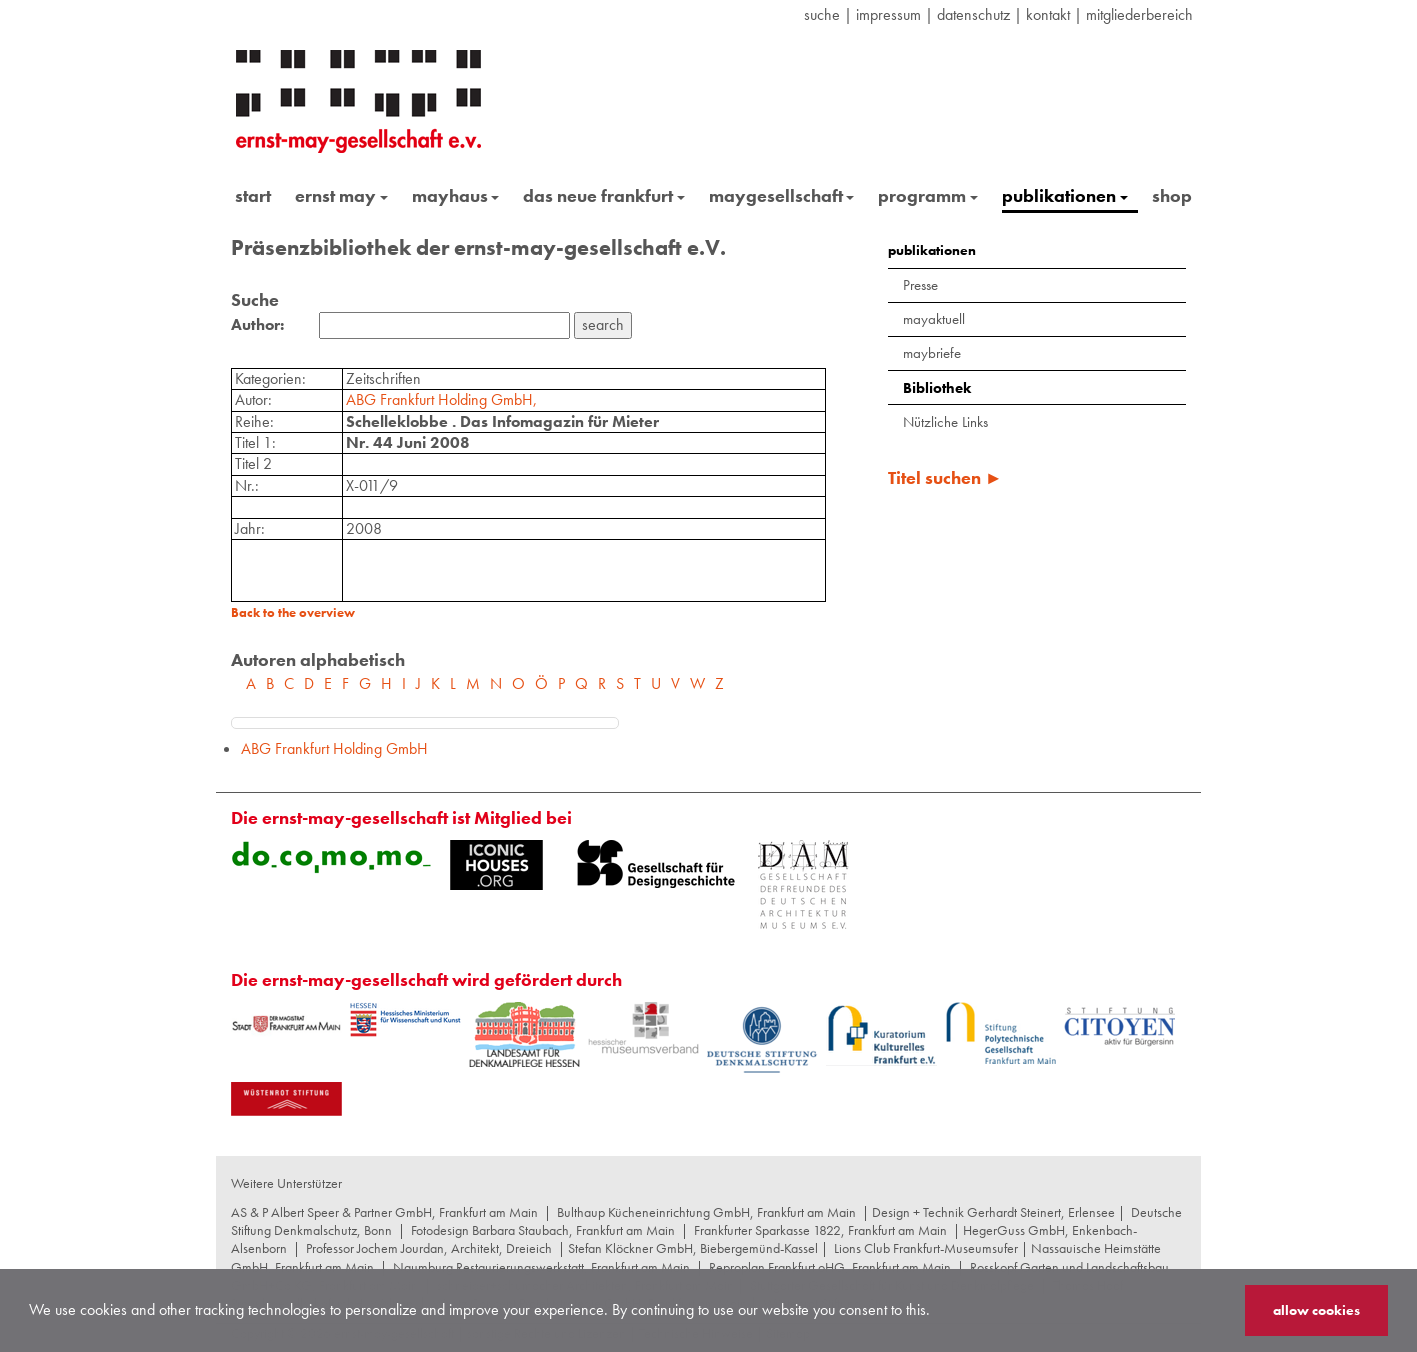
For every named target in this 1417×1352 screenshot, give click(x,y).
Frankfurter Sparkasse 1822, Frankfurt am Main (820, 1230)
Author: (257, 325)
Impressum (888, 14)
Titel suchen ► (945, 477)
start (253, 195)
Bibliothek (937, 388)
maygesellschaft (782, 195)
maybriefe (932, 353)
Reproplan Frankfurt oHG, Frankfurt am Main (830, 1267)
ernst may (341, 195)
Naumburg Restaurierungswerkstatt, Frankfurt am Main (541, 1267)
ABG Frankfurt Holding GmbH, (441, 399)
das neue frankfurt (604, 195)
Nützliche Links (945, 422)
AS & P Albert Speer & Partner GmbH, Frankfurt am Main (384, 1212)
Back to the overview (293, 612)
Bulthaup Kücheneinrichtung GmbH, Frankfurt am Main (706, 1212)
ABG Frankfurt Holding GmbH (334, 748)
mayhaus (456, 195)
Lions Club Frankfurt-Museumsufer (926, 1248)
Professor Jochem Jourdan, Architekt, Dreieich (429, 1248)
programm (928, 195)
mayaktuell (934, 319)
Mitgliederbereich (1139, 14)
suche (822, 14)
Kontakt (1048, 14)
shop (1172, 195)
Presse (920, 285)
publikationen (1065, 195)
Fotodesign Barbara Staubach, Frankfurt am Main (543, 1230)
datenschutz (973, 14)
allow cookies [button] (1316, 1310)
